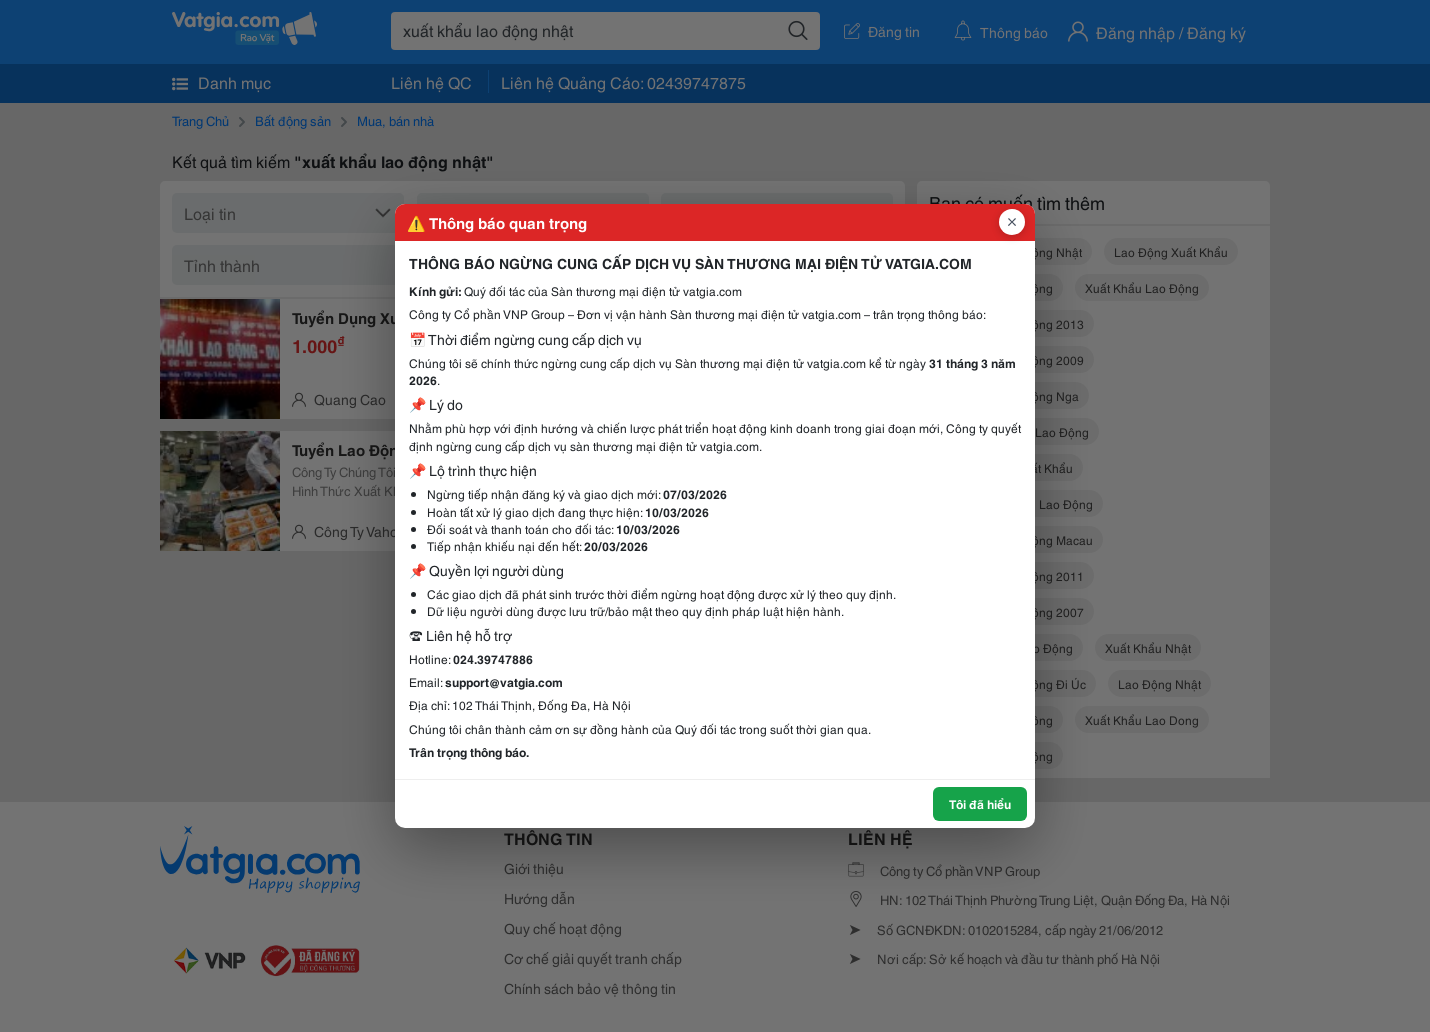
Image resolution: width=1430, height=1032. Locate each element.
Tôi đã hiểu (980, 803)
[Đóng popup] (1012, 222)
